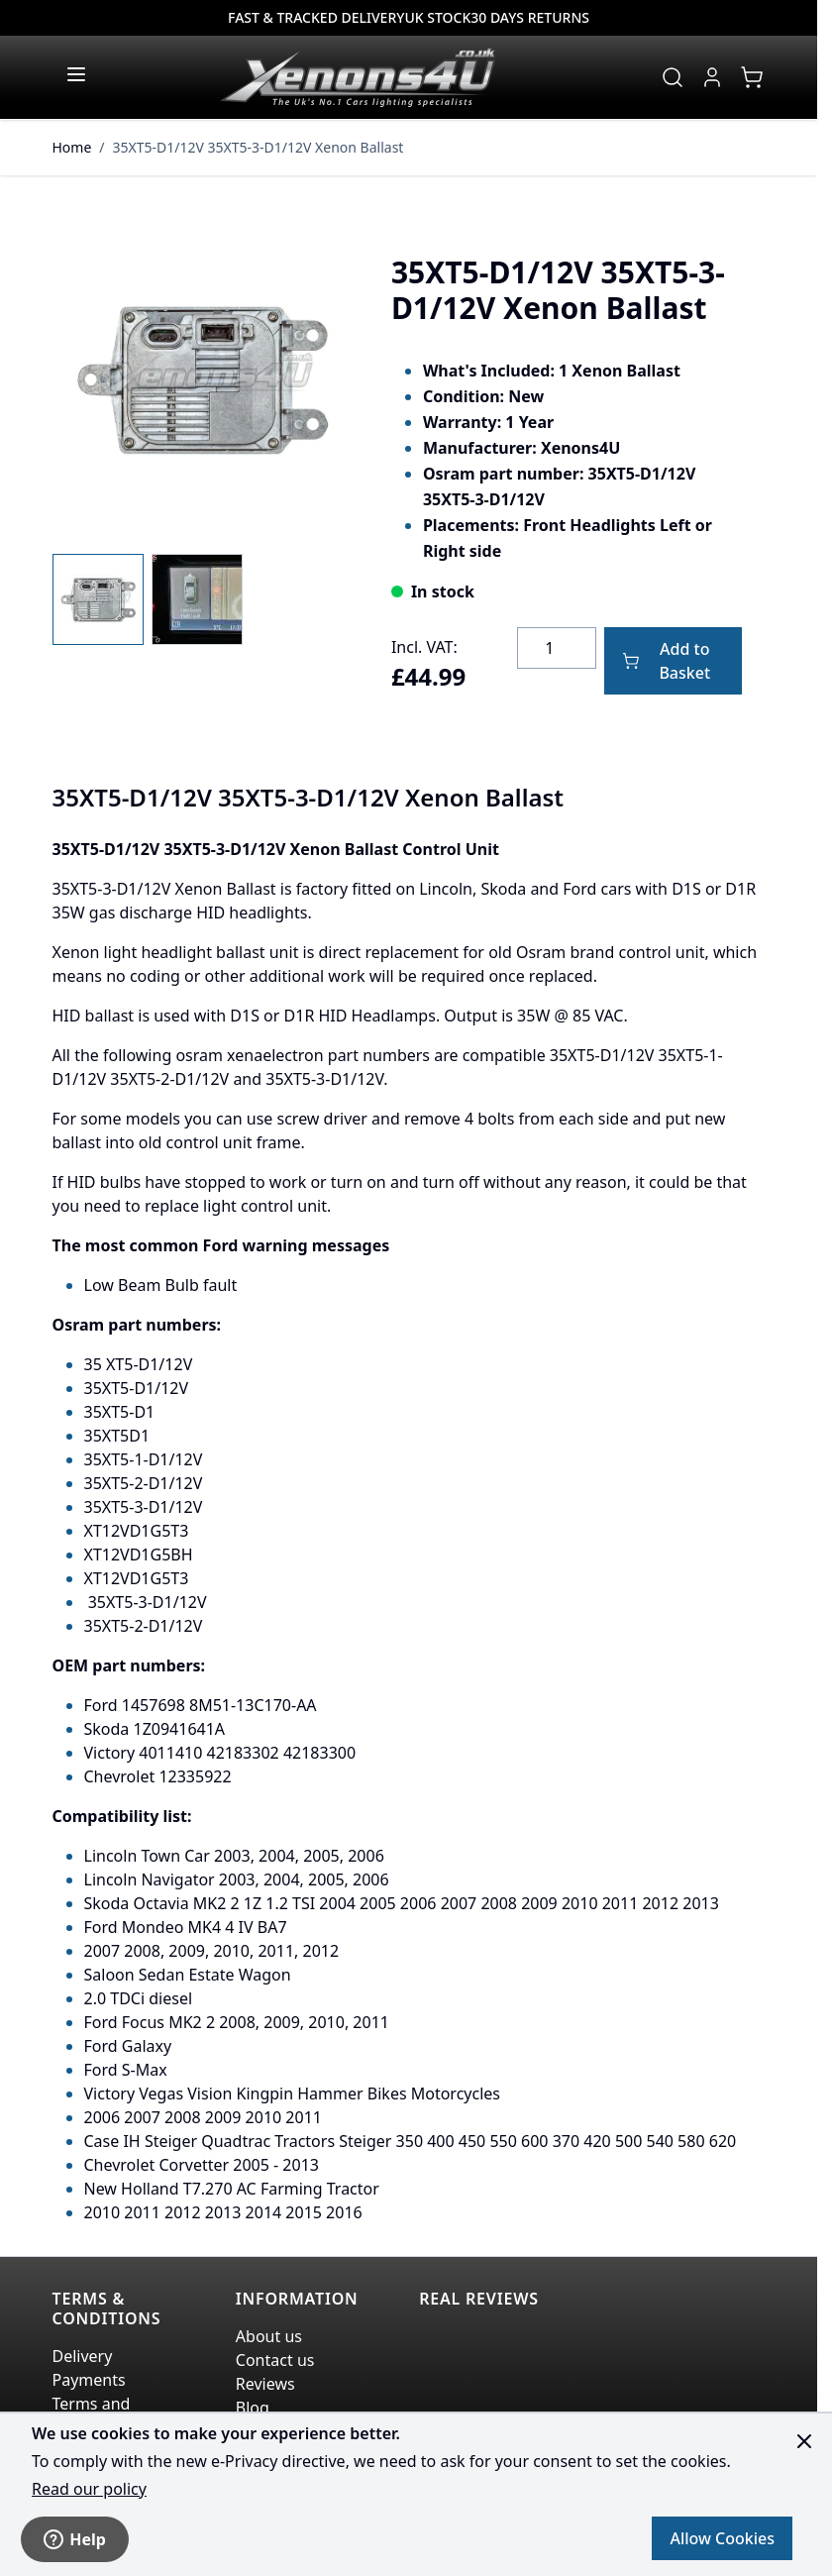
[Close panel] (804, 2441)
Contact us (275, 2360)
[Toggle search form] (672, 77)
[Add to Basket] (672, 661)
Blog (252, 2407)
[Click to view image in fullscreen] (202, 380)
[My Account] (712, 77)
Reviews (265, 2384)
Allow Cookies (722, 2538)
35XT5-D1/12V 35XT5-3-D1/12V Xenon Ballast (258, 147)
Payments (89, 2380)
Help (75, 2539)
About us (269, 2336)
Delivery (82, 2356)
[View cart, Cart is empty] (752, 77)
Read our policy (89, 2489)
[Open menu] (76, 74)
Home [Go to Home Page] (72, 147)
